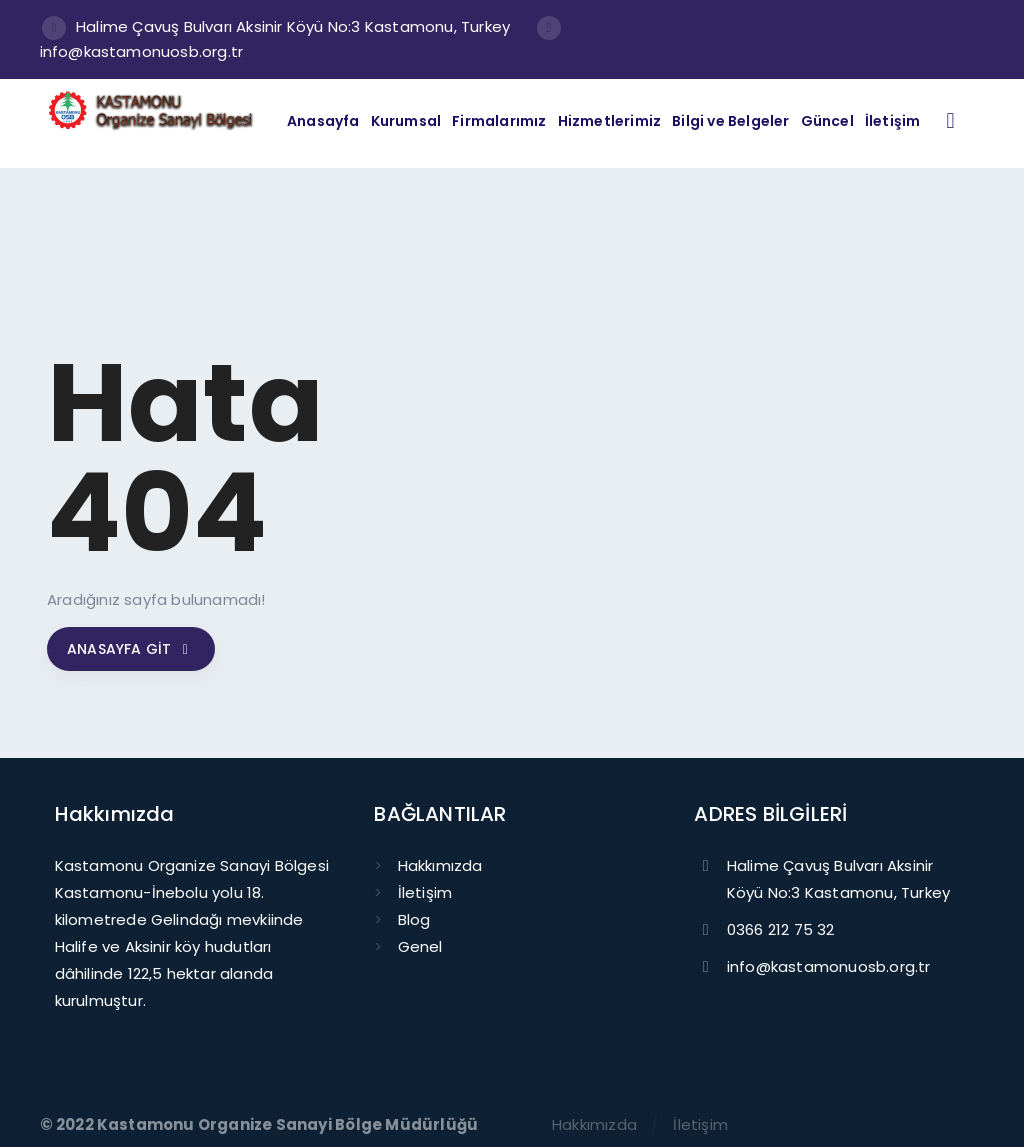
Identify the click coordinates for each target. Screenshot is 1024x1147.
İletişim (425, 892)
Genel (420, 946)
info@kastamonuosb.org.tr (142, 51)
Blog (414, 919)
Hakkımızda (440, 865)
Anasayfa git (131, 649)
